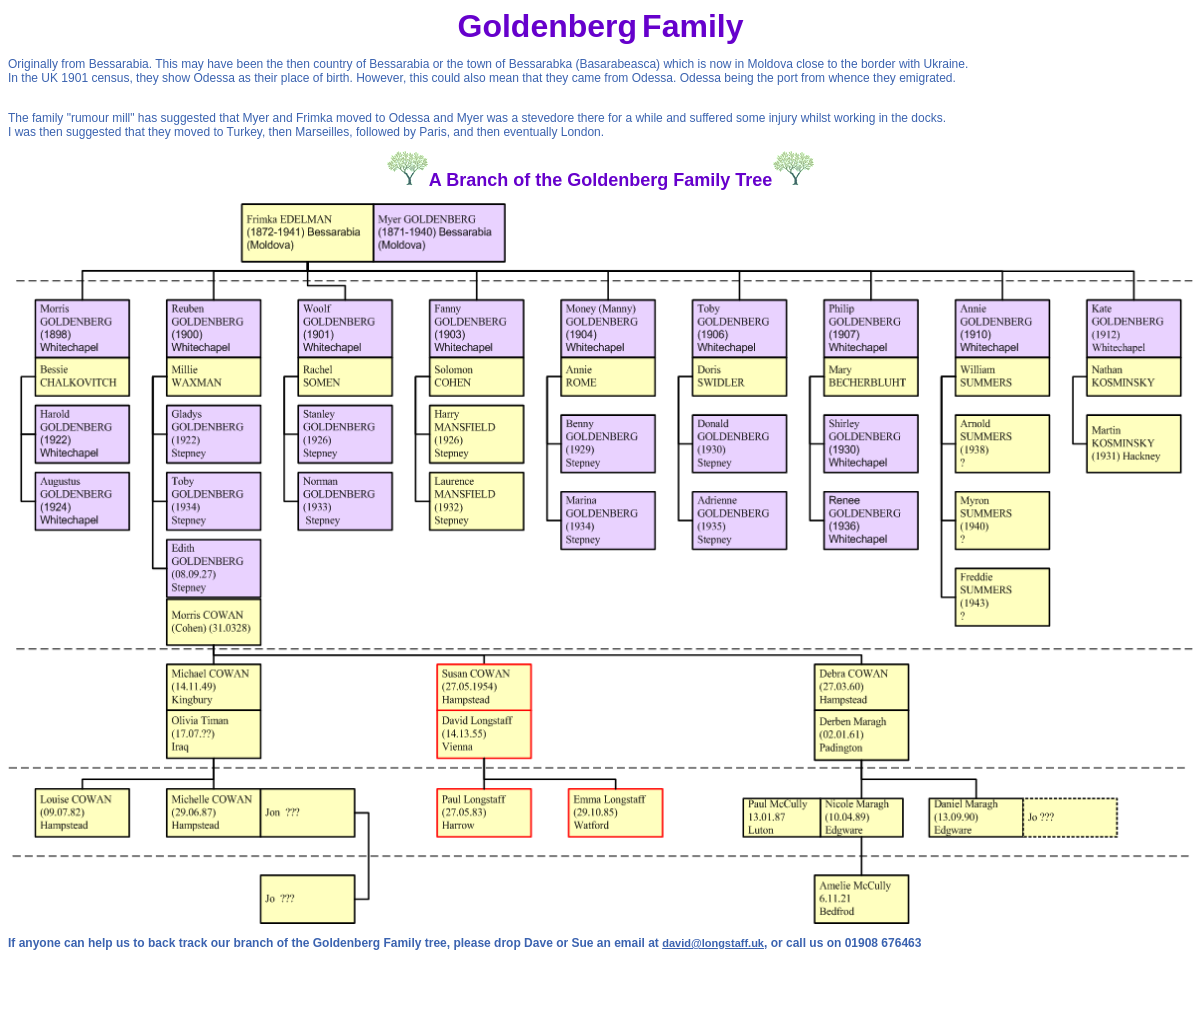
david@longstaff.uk (713, 943)
